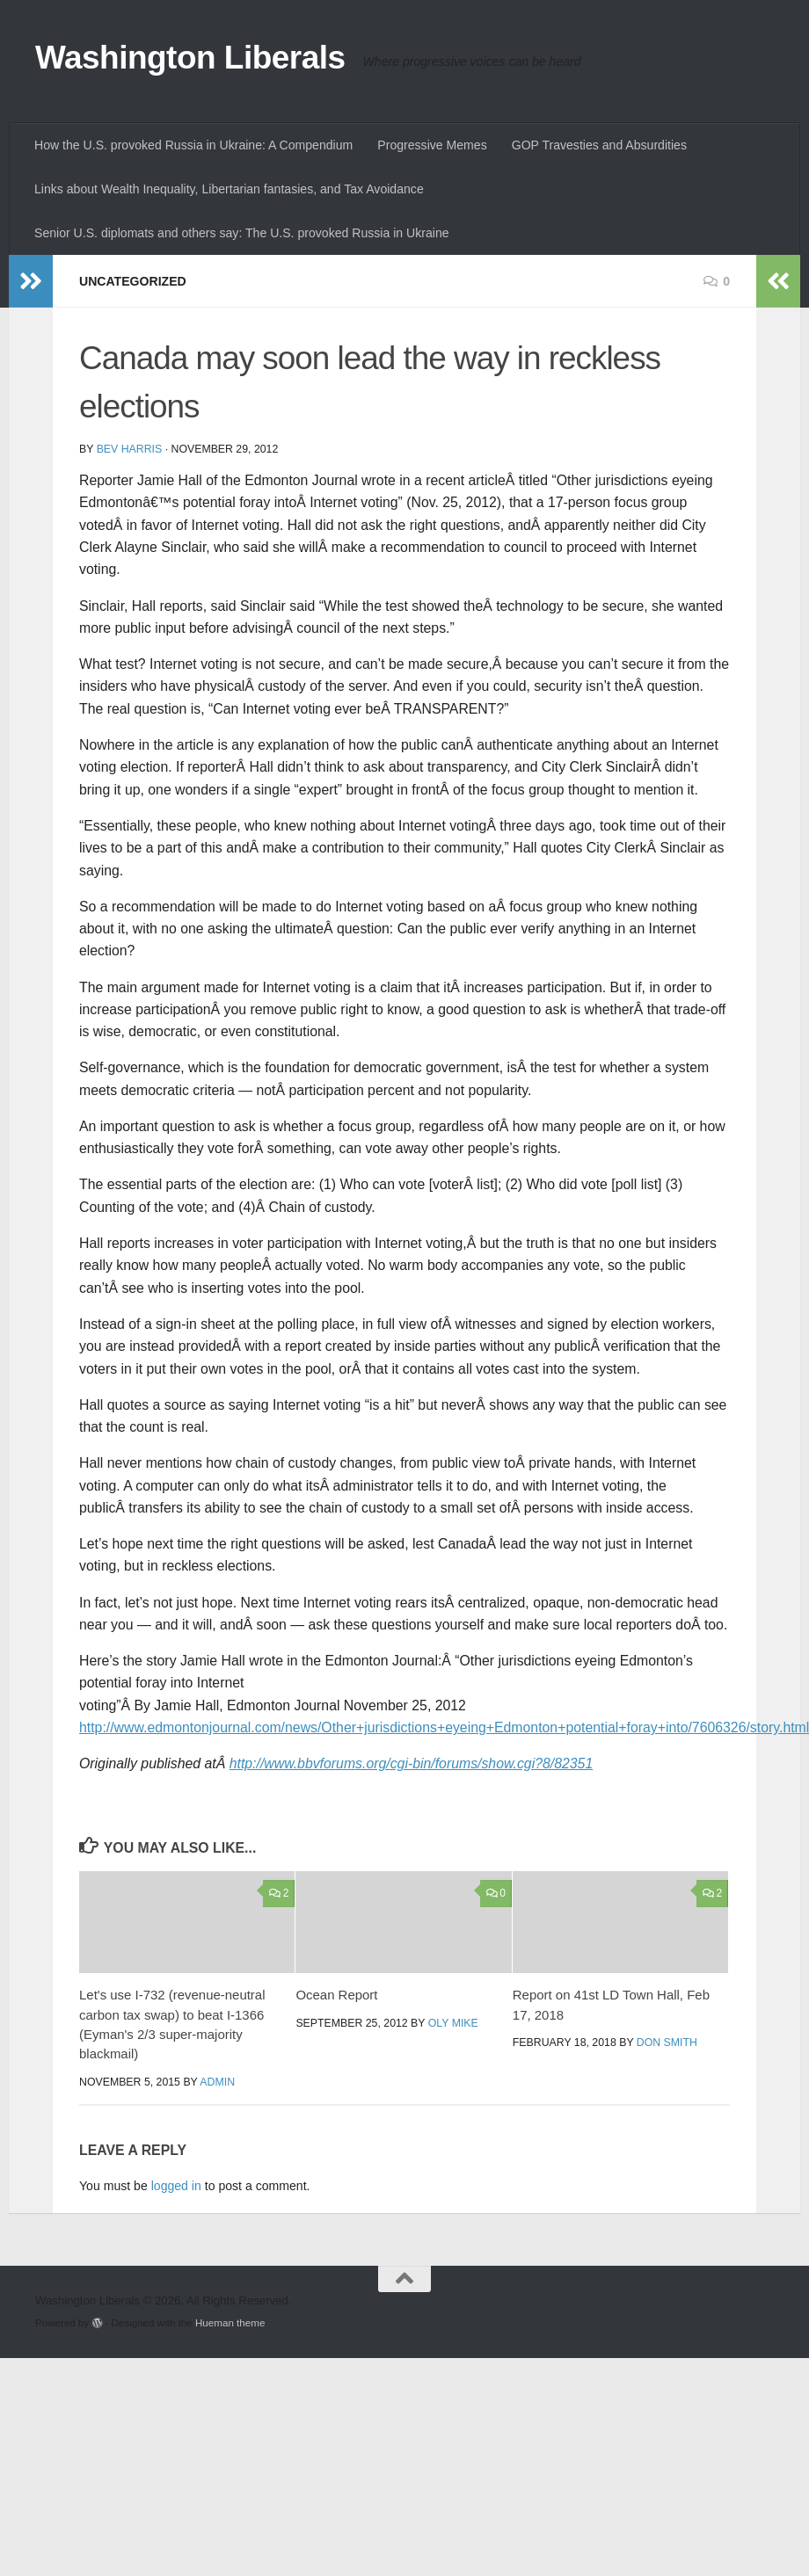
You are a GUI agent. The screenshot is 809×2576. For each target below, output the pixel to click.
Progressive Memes (431, 145)
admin (217, 2082)
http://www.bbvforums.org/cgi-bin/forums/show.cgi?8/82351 (412, 1763)
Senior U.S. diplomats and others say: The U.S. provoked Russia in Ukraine (241, 233)
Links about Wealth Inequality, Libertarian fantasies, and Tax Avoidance (229, 189)
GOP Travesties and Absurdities (599, 145)
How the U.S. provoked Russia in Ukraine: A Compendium (193, 145)
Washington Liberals (190, 58)
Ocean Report (336, 1994)
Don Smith (667, 2042)
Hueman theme (230, 2322)
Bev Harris (130, 449)
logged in (176, 2186)
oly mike (453, 2023)
